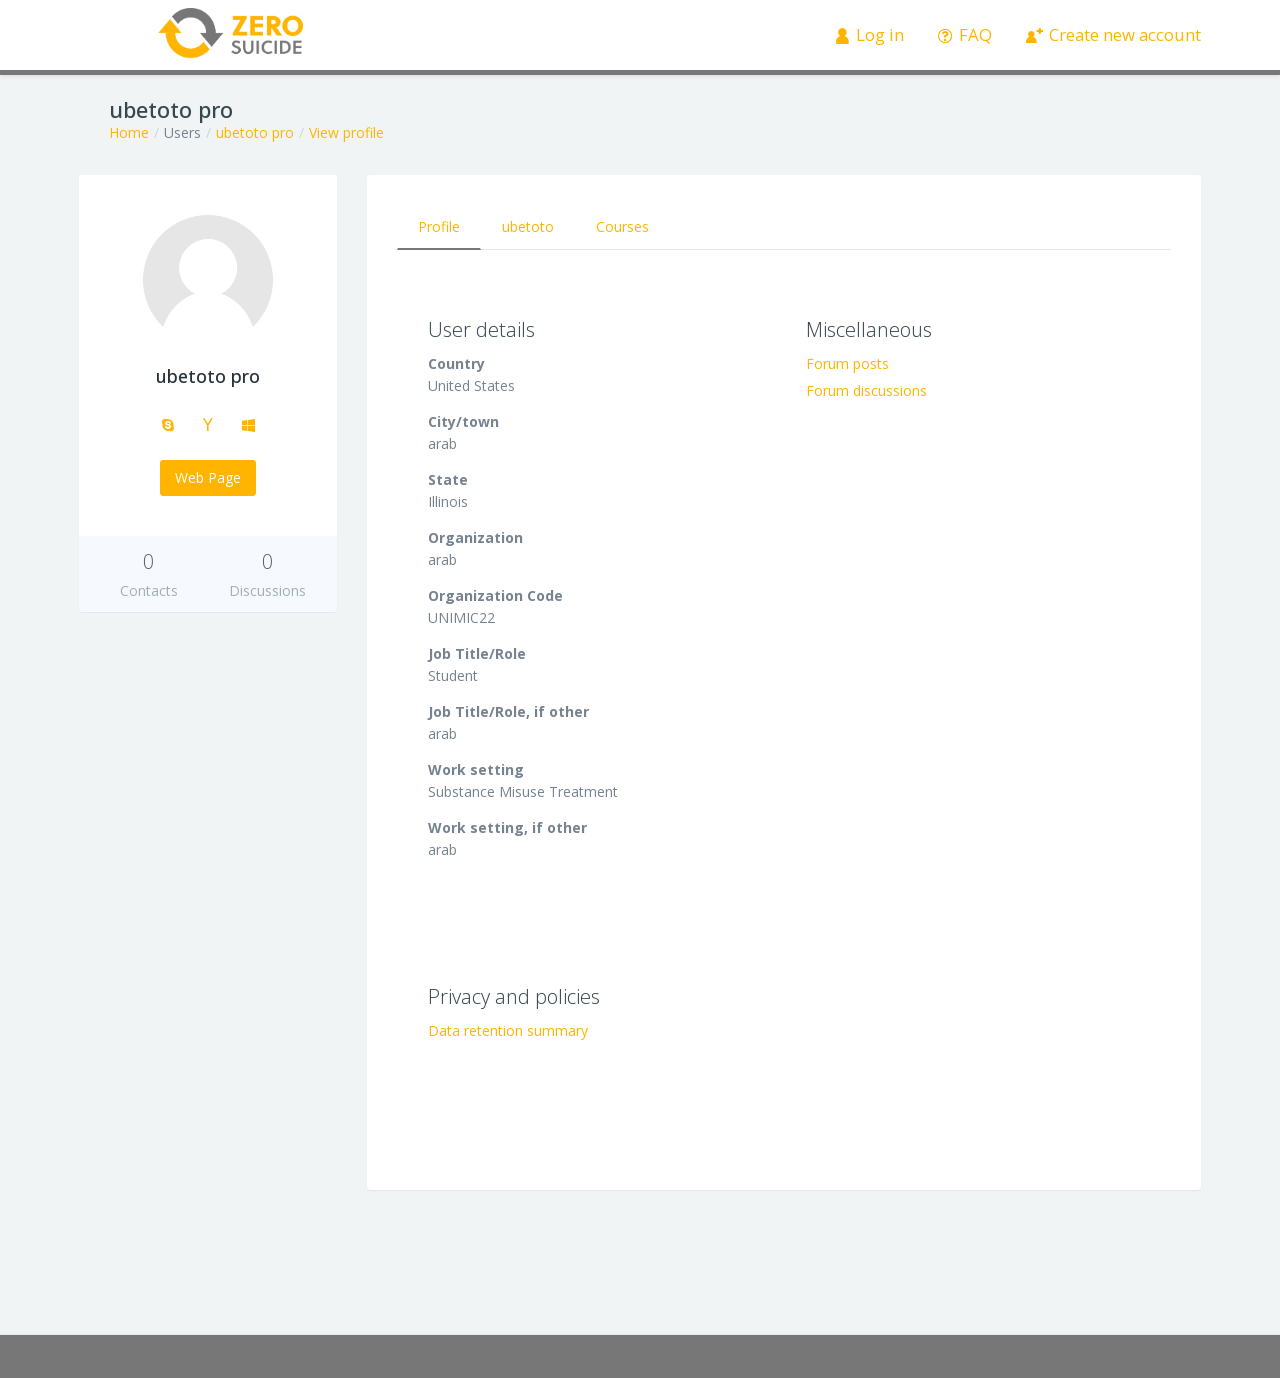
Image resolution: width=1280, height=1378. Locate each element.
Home (129, 132)
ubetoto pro (255, 132)
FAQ (965, 34)
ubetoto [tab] (528, 226)
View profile (346, 132)
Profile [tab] (439, 226)
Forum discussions (866, 390)
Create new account (1114, 34)
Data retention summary (508, 1030)
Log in (870, 34)
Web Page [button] (208, 477)
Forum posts (847, 363)
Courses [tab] (622, 226)
